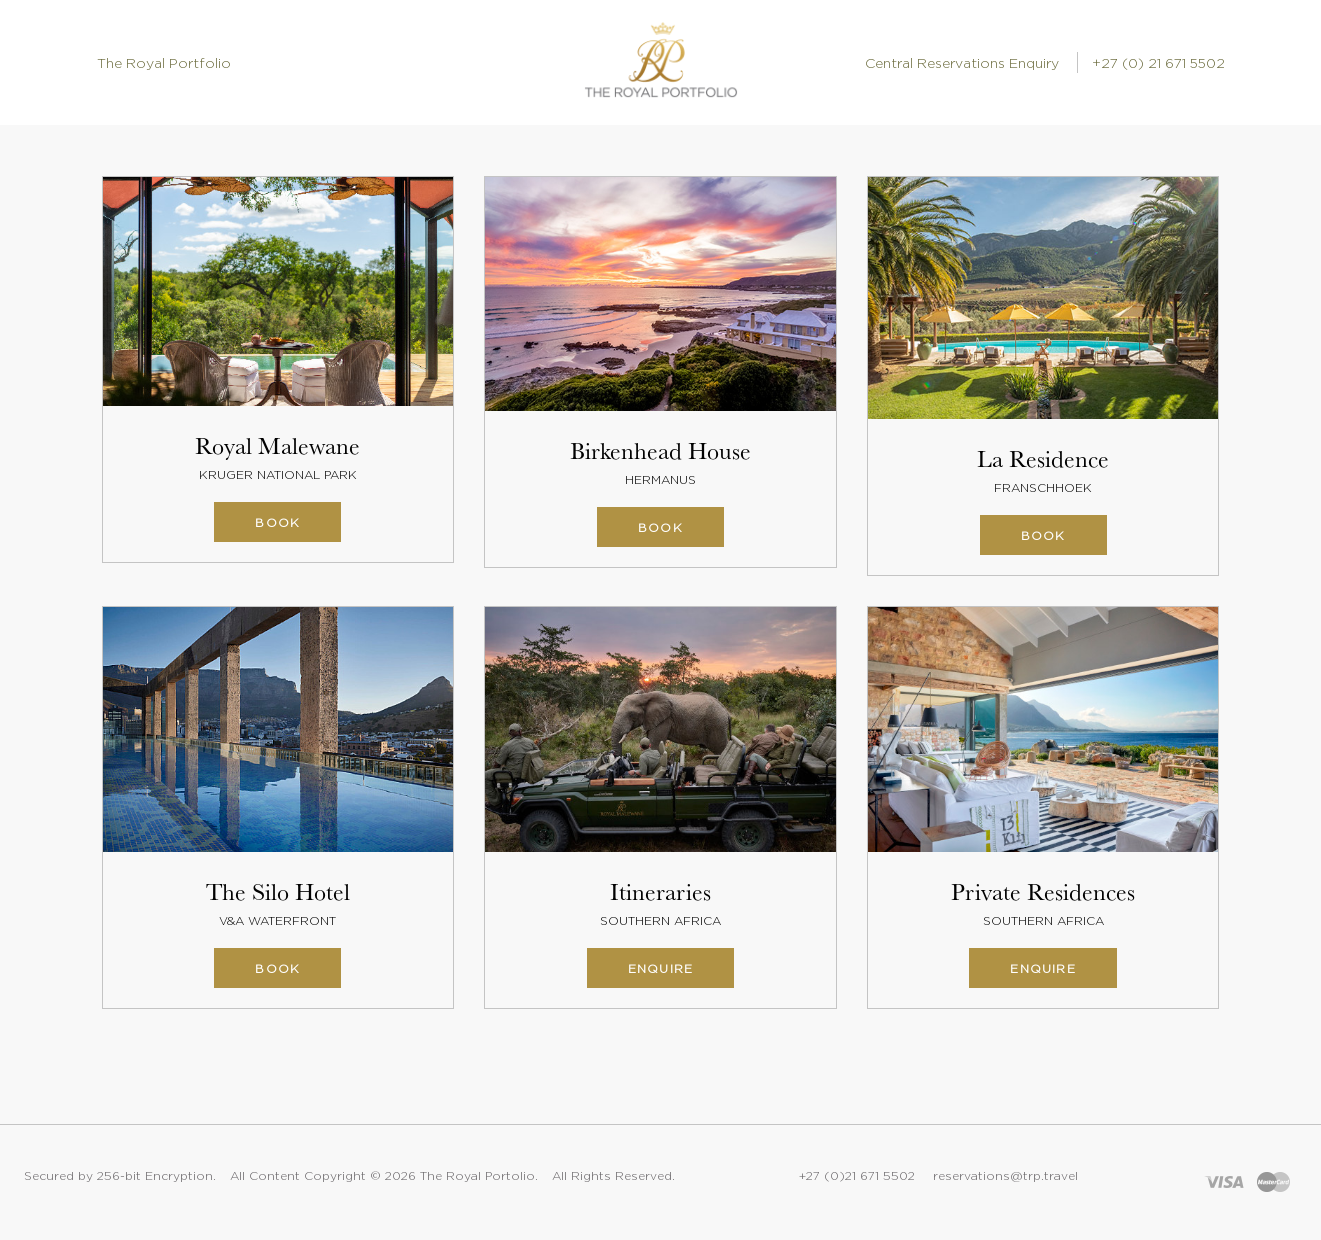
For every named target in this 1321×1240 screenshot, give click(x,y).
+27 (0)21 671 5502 (857, 1175)
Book (277, 522)
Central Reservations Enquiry (962, 62)
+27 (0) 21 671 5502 (1158, 62)
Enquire (660, 968)
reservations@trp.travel (1005, 1175)
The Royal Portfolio (164, 62)
